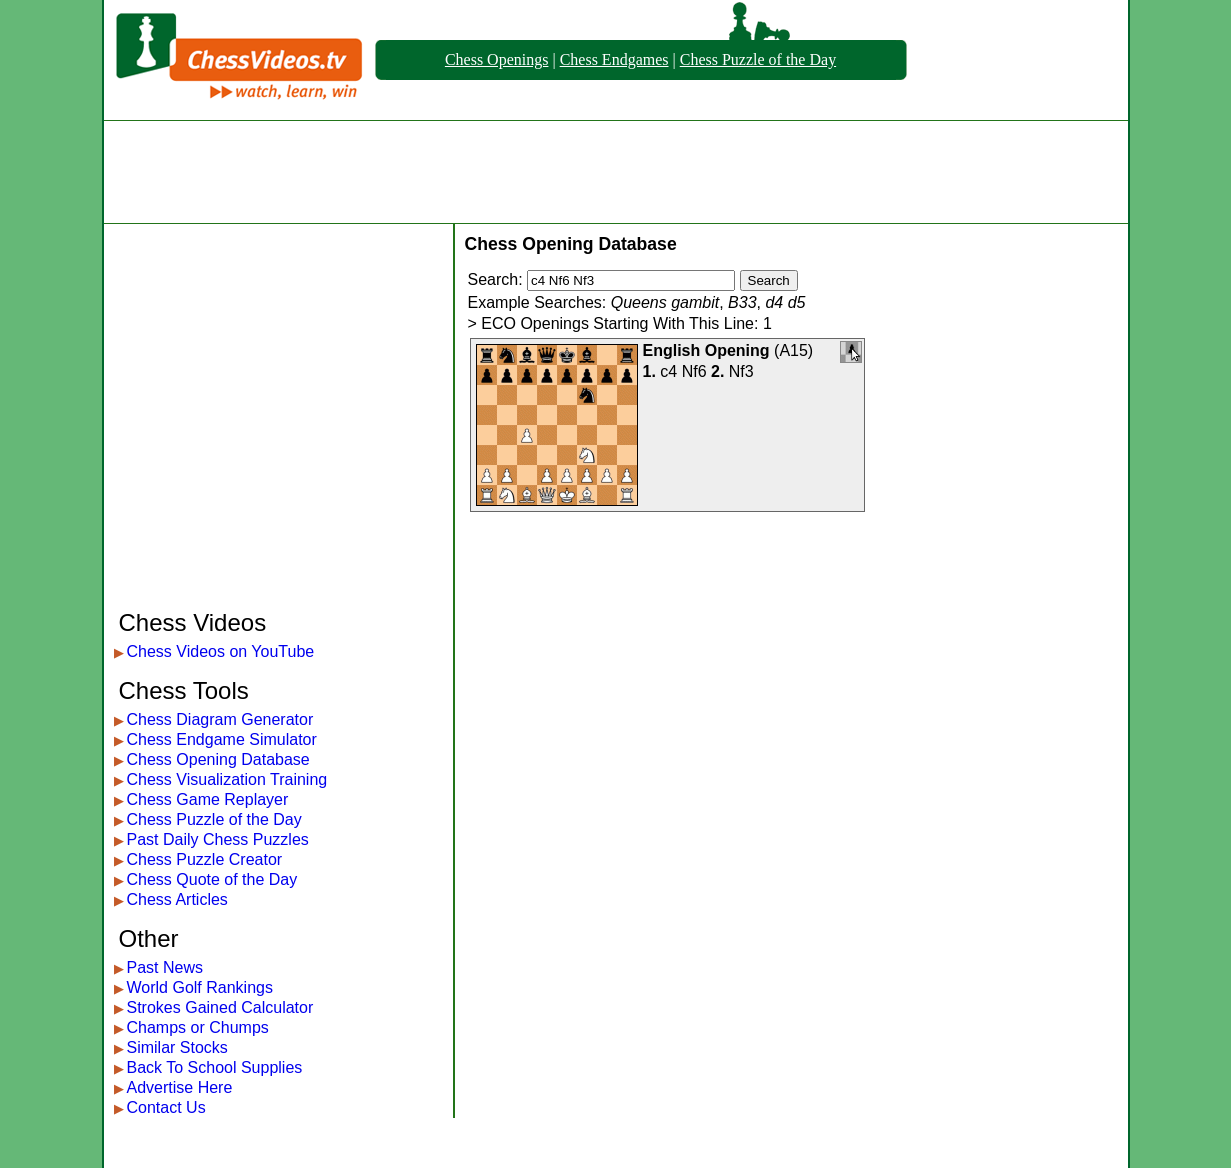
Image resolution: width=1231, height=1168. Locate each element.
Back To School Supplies (215, 1067)
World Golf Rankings (200, 987)
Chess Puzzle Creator (205, 859)
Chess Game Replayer (208, 799)
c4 (668, 371)
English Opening (706, 350)
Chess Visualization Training (227, 779)
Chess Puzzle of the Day (758, 59)
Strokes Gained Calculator (220, 1007)
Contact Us (166, 1107)
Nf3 (741, 371)
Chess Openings (497, 59)
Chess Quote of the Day (212, 879)
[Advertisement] (616, 172)
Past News (165, 967)
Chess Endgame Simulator (222, 739)
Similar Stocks (177, 1047)
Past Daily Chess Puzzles (218, 839)
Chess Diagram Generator (220, 719)
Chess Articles (177, 899)
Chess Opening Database (218, 759)
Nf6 (694, 371)
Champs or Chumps (198, 1027)
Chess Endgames (614, 59)
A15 (793, 350)
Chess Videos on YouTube (221, 651)
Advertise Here (180, 1087)
